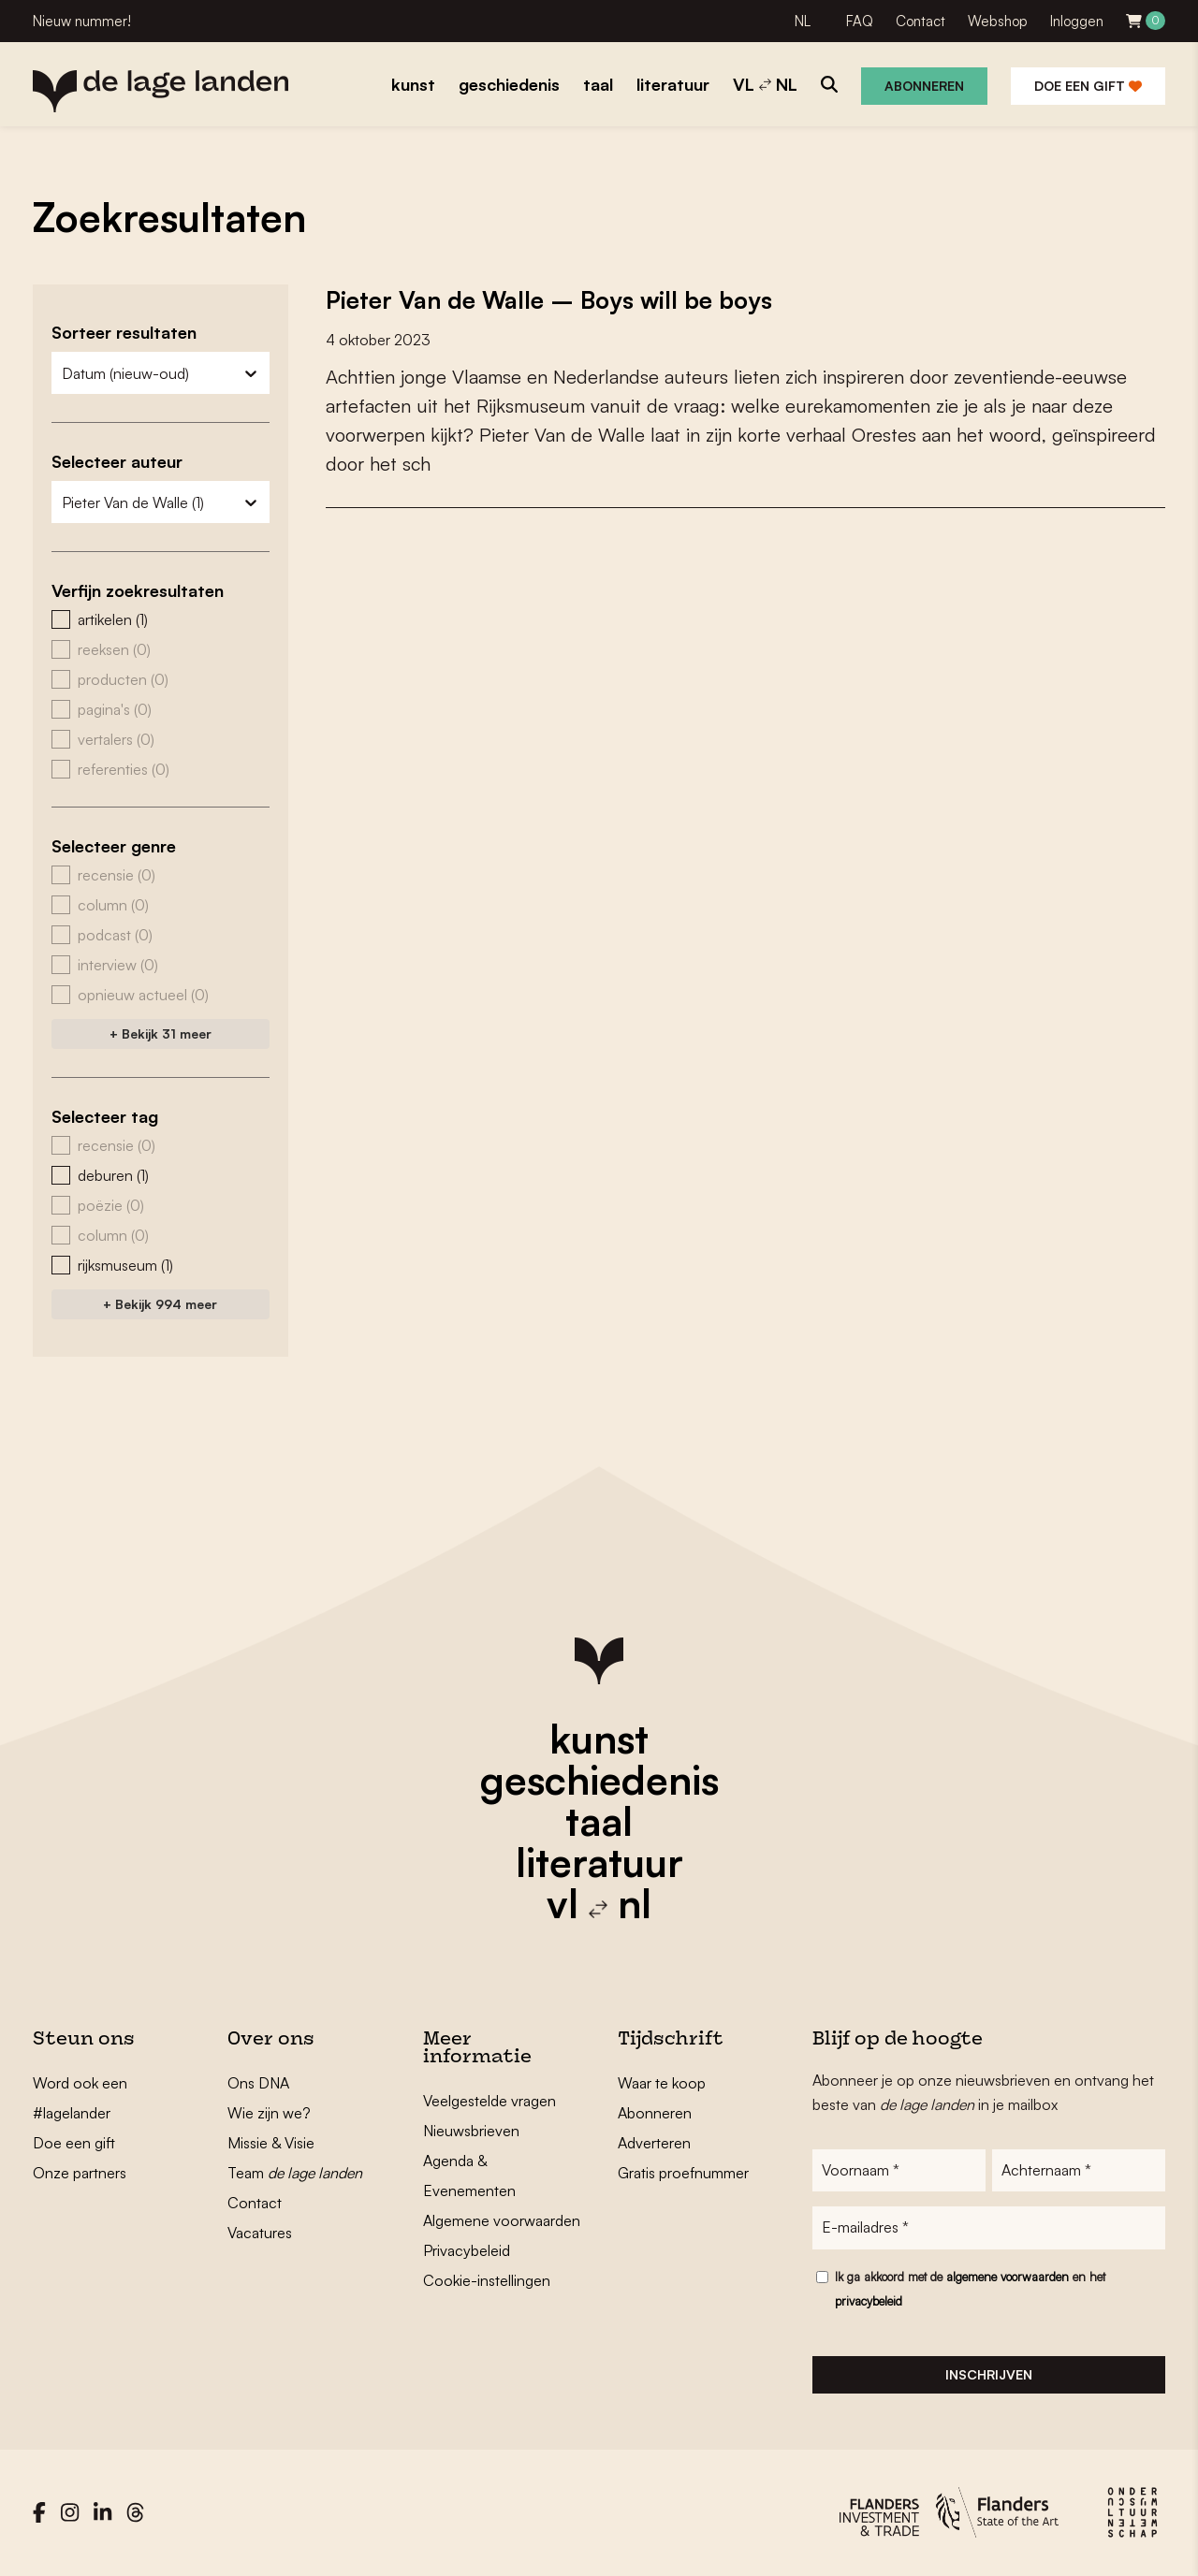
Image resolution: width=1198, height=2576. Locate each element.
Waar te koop (662, 2083)
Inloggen (1076, 21)
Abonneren (924, 86)
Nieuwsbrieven (471, 2130)
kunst (599, 1738)
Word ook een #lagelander (80, 2098)
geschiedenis (599, 1779)
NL (803, 21)
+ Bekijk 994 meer (160, 1304)
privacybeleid (868, 2301)
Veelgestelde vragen (489, 2100)
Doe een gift (1088, 86)
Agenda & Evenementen (469, 2175)
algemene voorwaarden (1007, 2277)
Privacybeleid (466, 2250)
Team (294, 2172)
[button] (160, 619)
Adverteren (654, 2142)
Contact (920, 21)
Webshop (998, 21)
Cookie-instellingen (486, 2280)
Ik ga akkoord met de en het (970, 2289)
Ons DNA (258, 2083)
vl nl (599, 1903)
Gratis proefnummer (683, 2172)
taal (599, 1821)
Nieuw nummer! (82, 21)
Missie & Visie (270, 2142)
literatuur (599, 1862)
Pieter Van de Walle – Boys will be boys (554, 299)
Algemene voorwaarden (501, 2220)
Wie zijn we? (269, 2112)
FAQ (859, 21)
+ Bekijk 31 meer (161, 1033)
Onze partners (79, 2172)
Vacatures (259, 2232)
